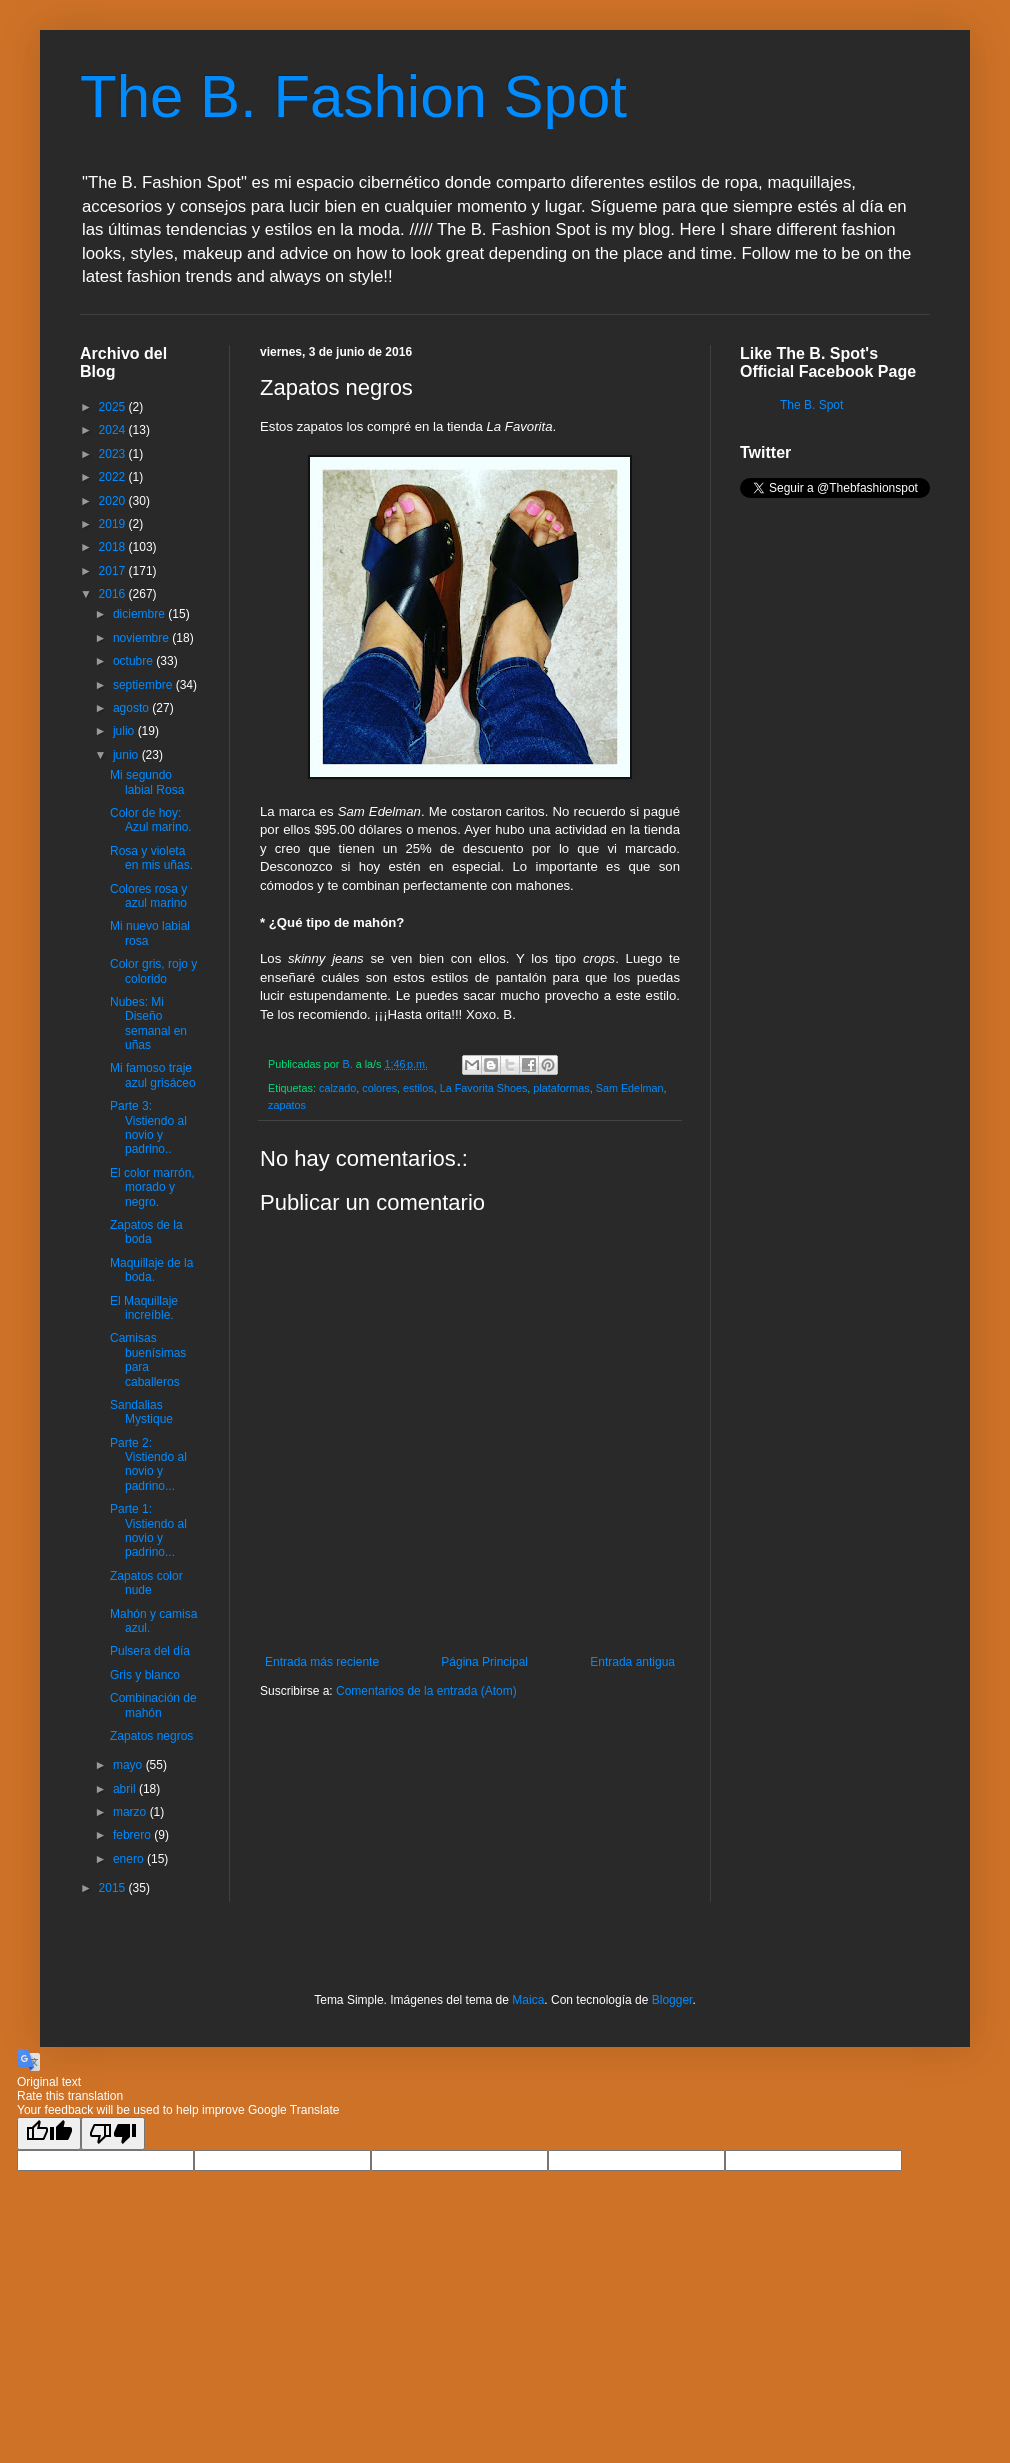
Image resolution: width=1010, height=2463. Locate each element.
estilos (418, 1088)
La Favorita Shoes (484, 1088)
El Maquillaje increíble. (144, 1308)
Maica (528, 2000)
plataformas (561, 1088)
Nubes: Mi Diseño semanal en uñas (148, 1023)
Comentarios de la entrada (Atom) (426, 1691)
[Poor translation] (113, 2133)
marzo (131, 1812)
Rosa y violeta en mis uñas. (151, 858)
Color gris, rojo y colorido (153, 971)
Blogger (672, 2000)
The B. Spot (811, 405)
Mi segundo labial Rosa (147, 782)
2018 (114, 547)
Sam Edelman (630, 1088)
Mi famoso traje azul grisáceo (153, 1075)
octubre (134, 661)
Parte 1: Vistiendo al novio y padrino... (148, 1530)
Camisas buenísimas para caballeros (148, 1359)
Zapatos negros (151, 1736)
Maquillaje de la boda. (151, 1270)
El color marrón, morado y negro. (152, 1187)
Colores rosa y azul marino (148, 896)
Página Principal (484, 1662)
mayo (129, 1765)
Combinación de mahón (153, 1705)
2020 (114, 501)
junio (127, 755)
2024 (114, 430)
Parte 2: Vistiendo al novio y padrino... (148, 1464)
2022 (114, 477)
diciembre (140, 614)
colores (379, 1088)
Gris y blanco (145, 1675)
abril (126, 1789)
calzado (337, 1088)
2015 (114, 1888)
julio (125, 731)
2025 (114, 407)
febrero (133, 1835)
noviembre (142, 638)
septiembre (144, 685)
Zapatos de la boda (146, 1232)
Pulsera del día (150, 1651)
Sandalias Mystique (141, 1412)
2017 (114, 571)
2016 (114, 594)
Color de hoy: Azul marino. (151, 820)
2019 (114, 524)
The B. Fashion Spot (353, 96)
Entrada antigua (632, 1662)
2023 (114, 454)
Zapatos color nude (146, 1583)
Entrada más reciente (322, 1662)
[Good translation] (49, 2133)
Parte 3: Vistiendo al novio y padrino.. (148, 1127)
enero (130, 1859)
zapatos (287, 1105)
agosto (132, 708)
